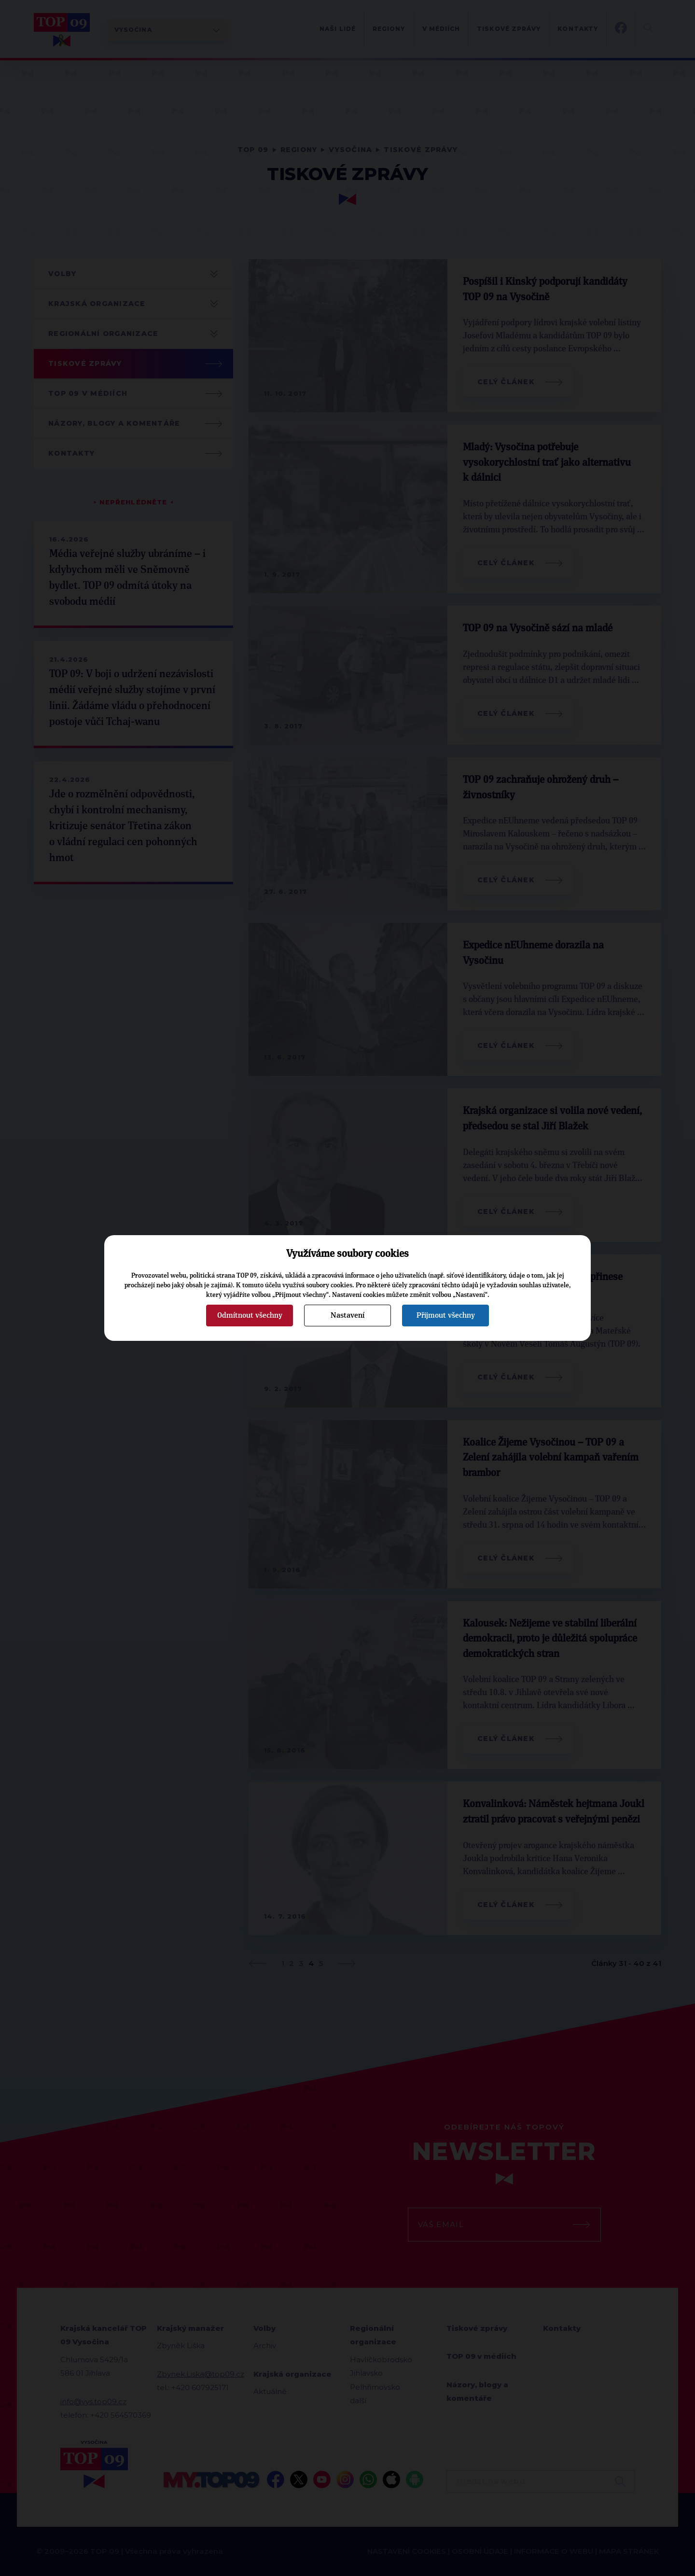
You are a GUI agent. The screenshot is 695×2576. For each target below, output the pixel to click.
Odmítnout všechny (249, 1315)
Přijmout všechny (446, 1315)
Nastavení (347, 1315)
